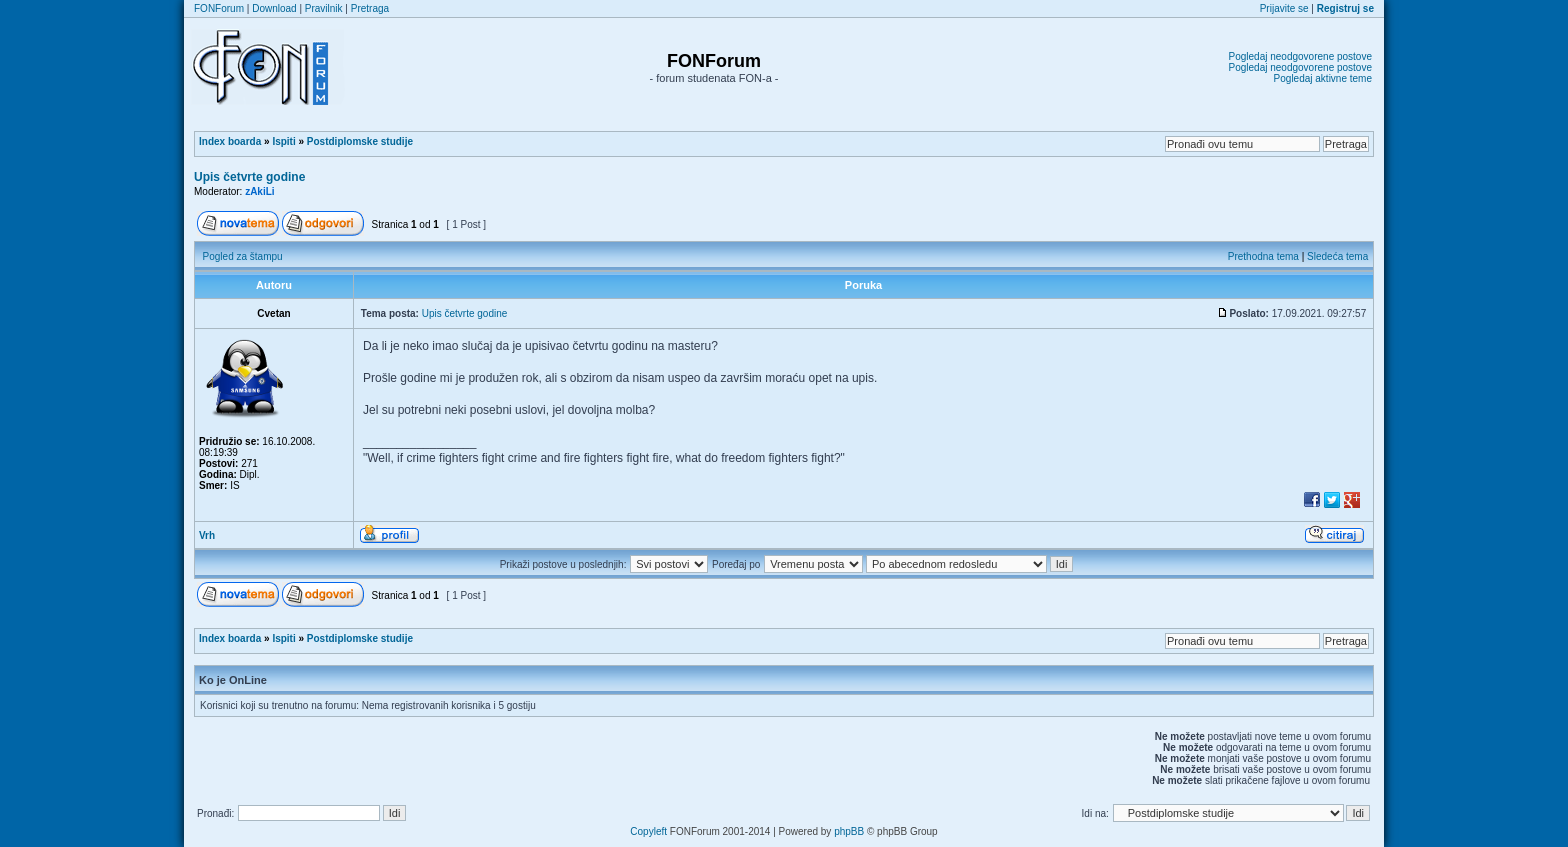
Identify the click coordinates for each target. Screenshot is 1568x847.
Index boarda (230, 141)
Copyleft (648, 831)
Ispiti (283, 141)
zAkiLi (259, 191)
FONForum (219, 8)
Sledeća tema (1337, 256)
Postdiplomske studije (360, 141)
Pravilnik (324, 8)
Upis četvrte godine (249, 177)
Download (274, 8)
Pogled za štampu (243, 256)
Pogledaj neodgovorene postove (1300, 56)
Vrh (207, 535)
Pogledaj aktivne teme (1323, 78)
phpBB (849, 831)
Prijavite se (1284, 8)
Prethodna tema (1263, 256)
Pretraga (370, 8)
